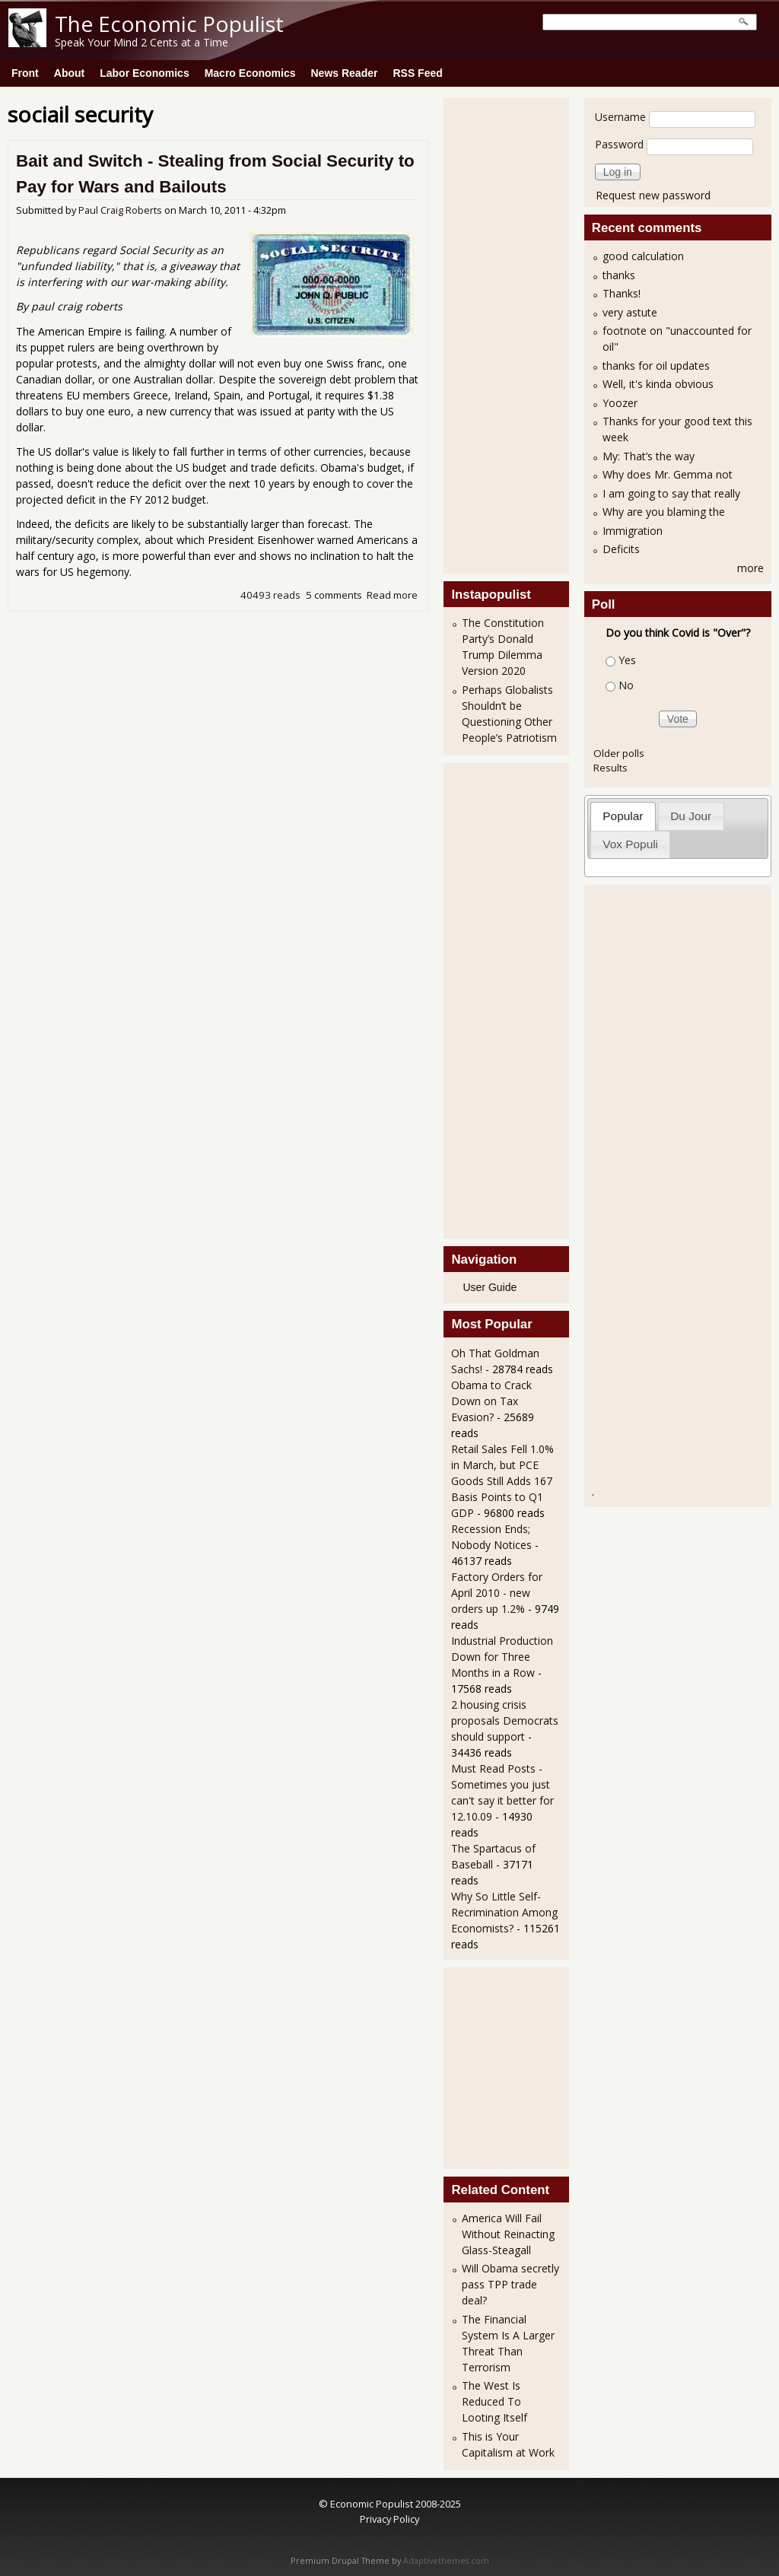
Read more (392, 595)
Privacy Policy (389, 2519)
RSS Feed (417, 73)
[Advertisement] (512, 334)
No (626, 685)
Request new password (653, 195)
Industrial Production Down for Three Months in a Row (502, 1656)
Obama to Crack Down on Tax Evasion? (491, 1401)
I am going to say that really (671, 493)
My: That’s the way (649, 456)
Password (619, 144)
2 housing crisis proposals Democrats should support (504, 1720)
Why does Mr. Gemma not (668, 474)
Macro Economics (250, 73)
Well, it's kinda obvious (658, 384)
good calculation (643, 256)
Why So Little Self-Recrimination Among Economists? (504, 1912)
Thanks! (622, 293)
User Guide (490, 1287)
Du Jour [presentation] (690, 815)
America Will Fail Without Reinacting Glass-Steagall (508, 2234)
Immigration (633, 530)
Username (620, 117)
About (69, 73)
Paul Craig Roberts (120, 210)
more (750, 568)
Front (25, 73)
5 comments (334, 595)
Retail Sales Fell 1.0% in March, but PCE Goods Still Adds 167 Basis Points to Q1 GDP (502, 1481)
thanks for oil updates (656, 365)
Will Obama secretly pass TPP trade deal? (510, 2284)
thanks (619, 275)
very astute (630, 312)
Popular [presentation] (623, 815)
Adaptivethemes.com (446, 2560)
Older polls (618, 753)
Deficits (621, 549)
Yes (627, 660)
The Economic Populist (169, 23)
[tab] (623, 816)
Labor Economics (144, 73)
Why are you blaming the (664, 511)
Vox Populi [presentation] (630, 844)
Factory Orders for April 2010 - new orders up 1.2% (496, 1592)
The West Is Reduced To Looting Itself (494, 2401)
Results (610, 767)
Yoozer (620, 403)
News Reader (344, 73)
